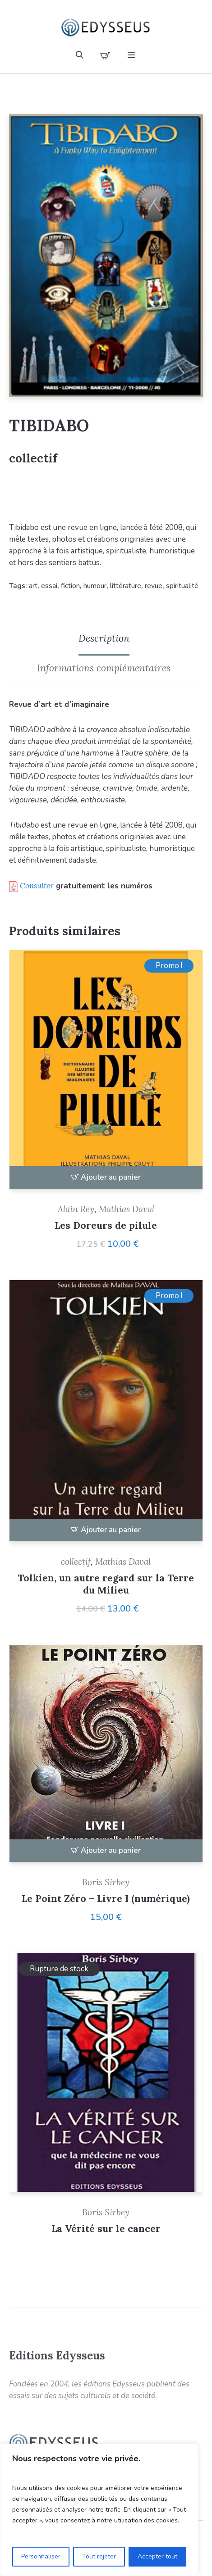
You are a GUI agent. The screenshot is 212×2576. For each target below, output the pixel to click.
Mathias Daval (126, 1209)
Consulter (37, 886)
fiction (70, 586)
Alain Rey (76, 1209)
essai (49, 586)
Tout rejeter (99, 2556)
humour (94, 586)
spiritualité (182, 586)
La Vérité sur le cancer (106, 2229)
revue (153, 586)
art (33, 586)
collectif (33, 458)
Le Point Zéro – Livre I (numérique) (106, 1898)
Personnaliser (40, 2556)
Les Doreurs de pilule (106, 1225)
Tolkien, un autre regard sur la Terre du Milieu (106, 1584)
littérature (125, 586)
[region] (99, 2510)
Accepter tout (157, 2556)
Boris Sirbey (105, 1882)
